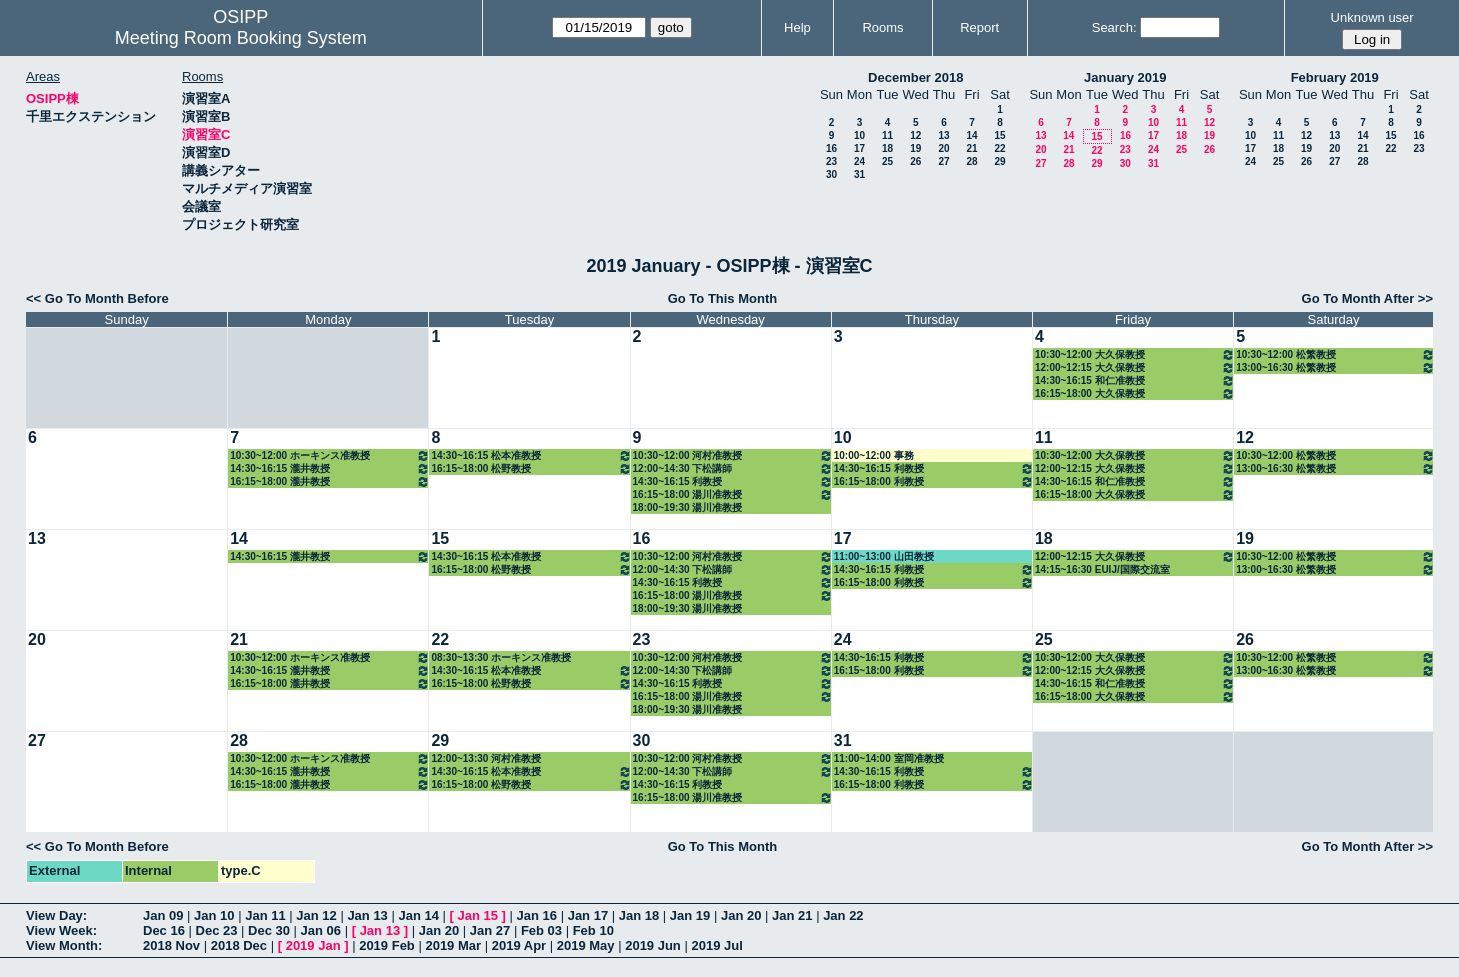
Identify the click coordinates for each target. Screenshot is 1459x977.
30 (831, 174)
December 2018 (915, 77)
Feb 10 (593, 930)
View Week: (61, 930)
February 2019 (1335, 77)
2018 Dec (239, 945)
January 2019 (1125, 77)
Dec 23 (217, 930)
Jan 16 (537, 915)
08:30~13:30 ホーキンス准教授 (501, 657)
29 (999, 161)
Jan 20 (741, 915)
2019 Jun (653, 945)
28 (971, 161)
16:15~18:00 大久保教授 (1135, 393)
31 (859, 174)
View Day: (56, 915)
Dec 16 (164, 930)
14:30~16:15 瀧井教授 (330, 468)
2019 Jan (313, 945)
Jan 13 (367, 915)
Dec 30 (269, 930)
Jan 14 (418, 915)
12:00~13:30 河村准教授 (486, 758)
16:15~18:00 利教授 (934, 481)
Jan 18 (639, 915)
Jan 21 (792, 915)
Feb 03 (541, 930)
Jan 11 (265, 915)
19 (915, 148)
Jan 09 (163, 915)
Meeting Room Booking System (241, 38)
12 (915, 135)
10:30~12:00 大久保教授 (1135, 354)
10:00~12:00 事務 (874, 455)
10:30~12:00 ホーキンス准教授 (330, 455)
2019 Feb (387, 945)
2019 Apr (519, 945)
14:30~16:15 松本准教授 (531, 455)
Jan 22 (843, 915)
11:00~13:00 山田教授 (884, 556)
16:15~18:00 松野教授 (531, 468)
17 (859, 148)
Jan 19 (690, 915)
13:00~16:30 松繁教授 (1335, 367)
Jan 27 (490, 930)
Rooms (882, 27)
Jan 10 (214, 915)
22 (999, 148)
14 (971, 135)
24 (859, 161)
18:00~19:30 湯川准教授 (688, 507)
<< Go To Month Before (97, 298)
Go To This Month (723, 298)
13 (943, 135)
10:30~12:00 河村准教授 (733, 455)
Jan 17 (588, 915)
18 (887, 148)
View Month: (64, 945)
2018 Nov (171, 945)
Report (979, 27)
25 (887, 161)
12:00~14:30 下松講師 (733, 468)
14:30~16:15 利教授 (733, 481)
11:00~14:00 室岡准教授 (889, 758)
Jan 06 (321, 930)
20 (943, 148)
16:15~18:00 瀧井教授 (330, 481)
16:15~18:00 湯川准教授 (733, 494)
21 (971, 148)
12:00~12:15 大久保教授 (1135, 367)
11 (887, 135)
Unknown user (1372, 17)
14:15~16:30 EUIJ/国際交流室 (1102, 569)
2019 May (586, 945)
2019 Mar (453, 945)
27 (943, 161)
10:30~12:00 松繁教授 (1335, 354)
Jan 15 (478, 915)
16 (831, 148)
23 (831, 161)
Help (797, 27)
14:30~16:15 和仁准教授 (1135, 380)
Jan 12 (316, 915)
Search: (1114, 27)
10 (859, 135)
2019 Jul (716, 945)
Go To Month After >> (1367, 298)
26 (915, 161)
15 (999, 135)
